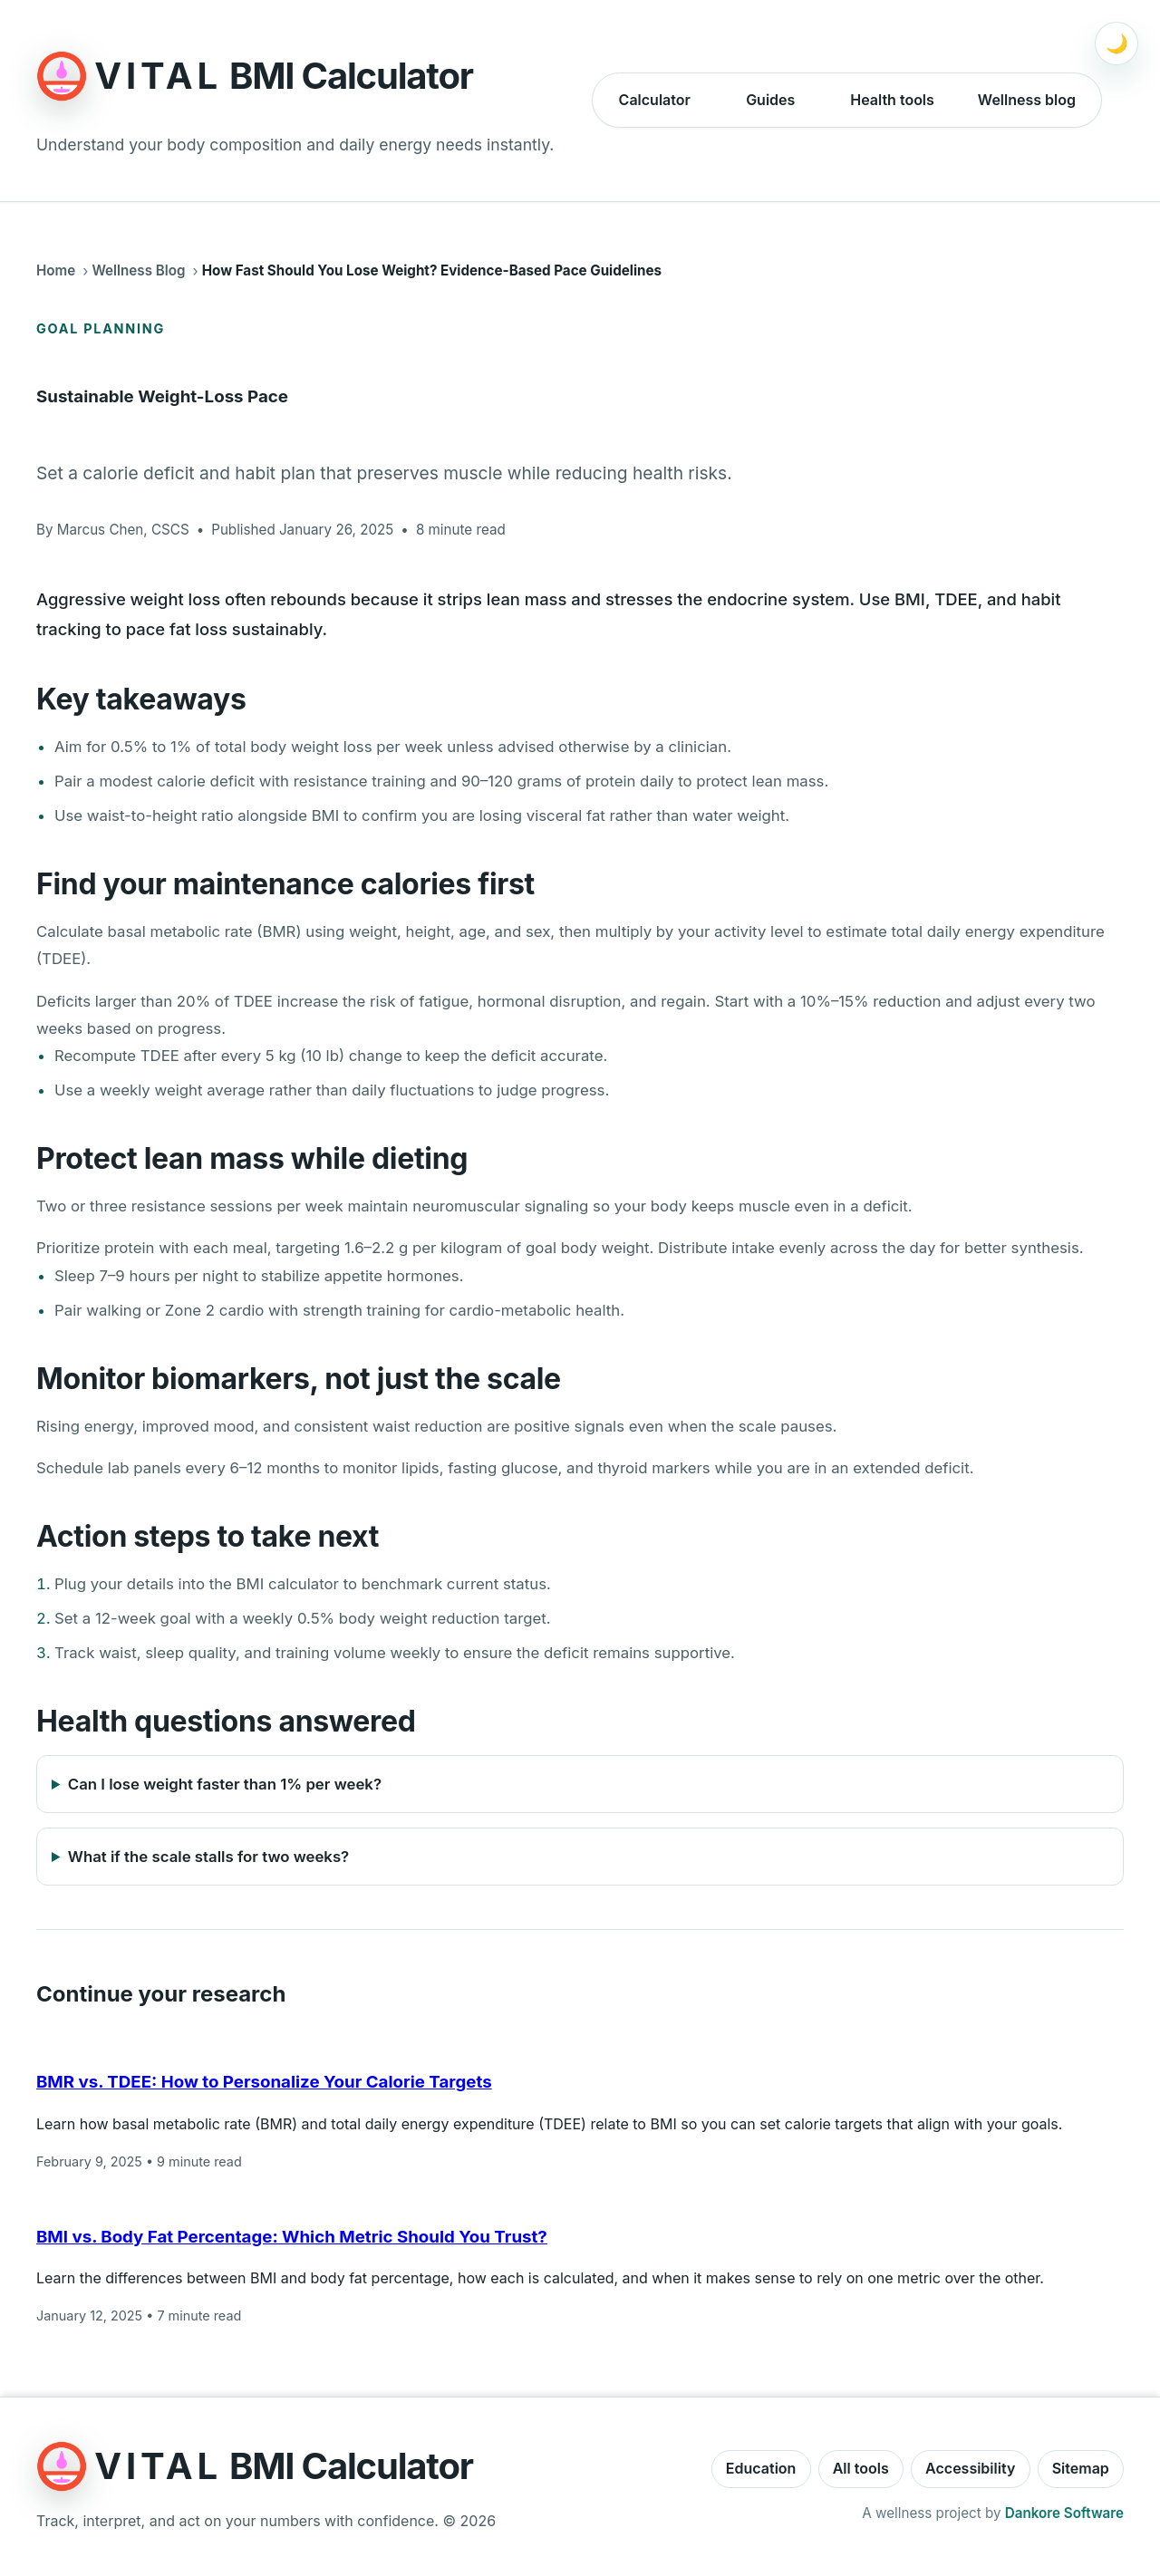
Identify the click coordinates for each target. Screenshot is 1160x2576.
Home (55, 270)
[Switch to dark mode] (1116, 43)
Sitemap (1080, 2468)
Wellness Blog (138, 270)
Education (761, 2468)
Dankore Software (1064, 2513)
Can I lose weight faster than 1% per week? (225, 1784)
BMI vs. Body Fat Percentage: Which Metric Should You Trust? (291, 2236)
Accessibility (970, 2468)
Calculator (655, 100)
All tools (861, 2468)
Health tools (892, 100)
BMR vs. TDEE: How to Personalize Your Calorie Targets (264, 2081)
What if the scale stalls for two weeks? (208, 1857)
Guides (770, 100)
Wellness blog (1027, 100)
